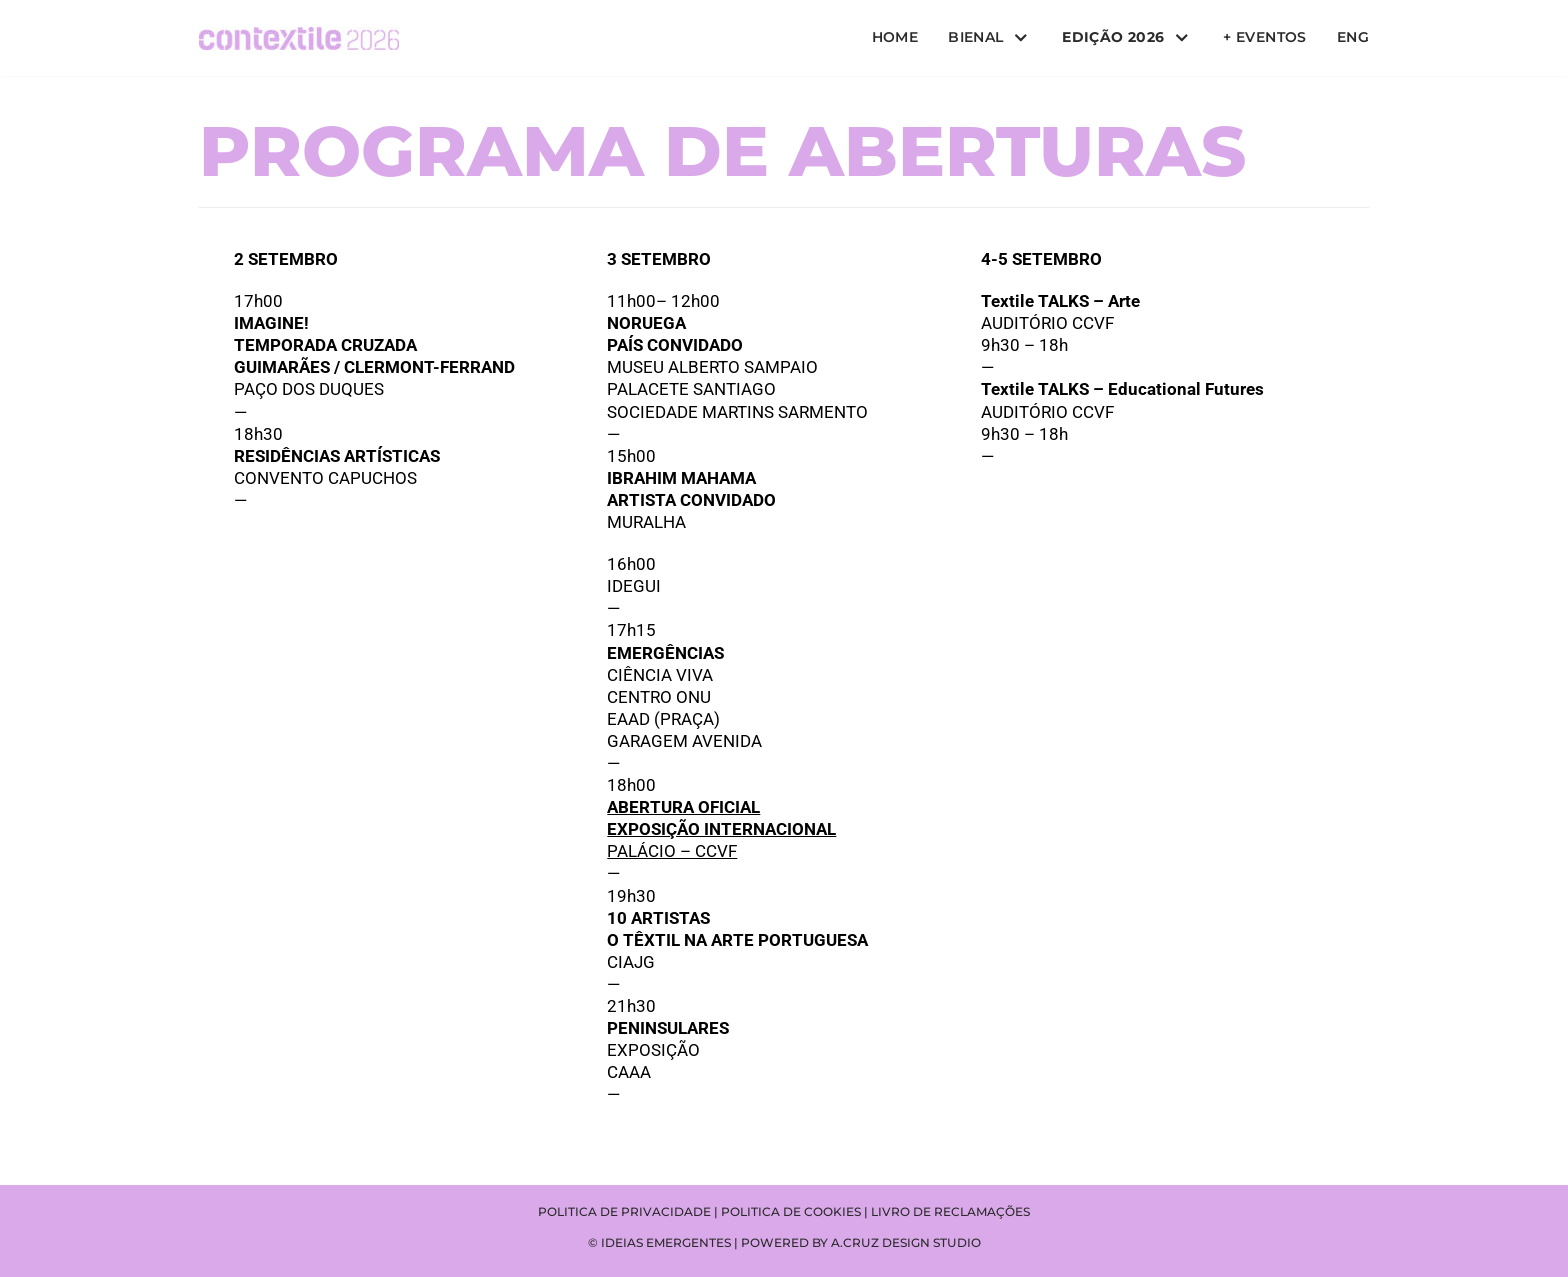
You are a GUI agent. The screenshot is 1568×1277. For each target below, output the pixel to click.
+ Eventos (1265, 37)
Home (895, 37)
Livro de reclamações (950, 1211)
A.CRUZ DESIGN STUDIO (906, 1242)
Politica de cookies (791, 1211)
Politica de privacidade (624, 1211)
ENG (1353, 37)
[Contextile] (299, 38)
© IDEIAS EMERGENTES (659, 1242)
